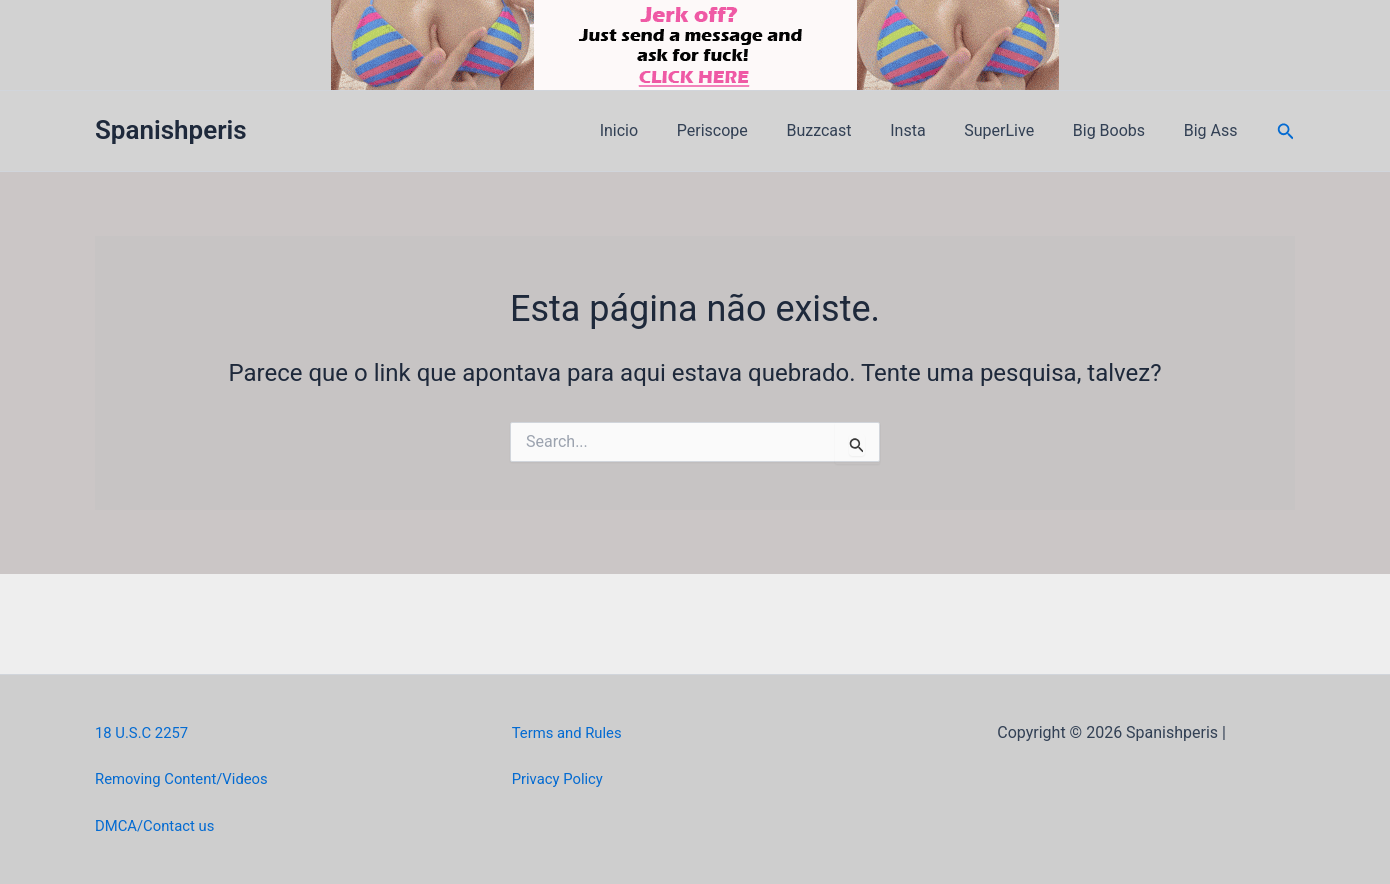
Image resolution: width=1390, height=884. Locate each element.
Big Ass (1214, 130)
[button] (1286, 131)
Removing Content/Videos (188, 778)
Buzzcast (848, 130)
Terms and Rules (571, 732)
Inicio (662, 130)
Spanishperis (171, 130)
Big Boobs (1119, 130)
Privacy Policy (561, 778)
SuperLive (1016, 130)
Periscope (748, 130)
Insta (931, 130)
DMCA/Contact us (159, 825)
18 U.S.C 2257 (145, 732)
